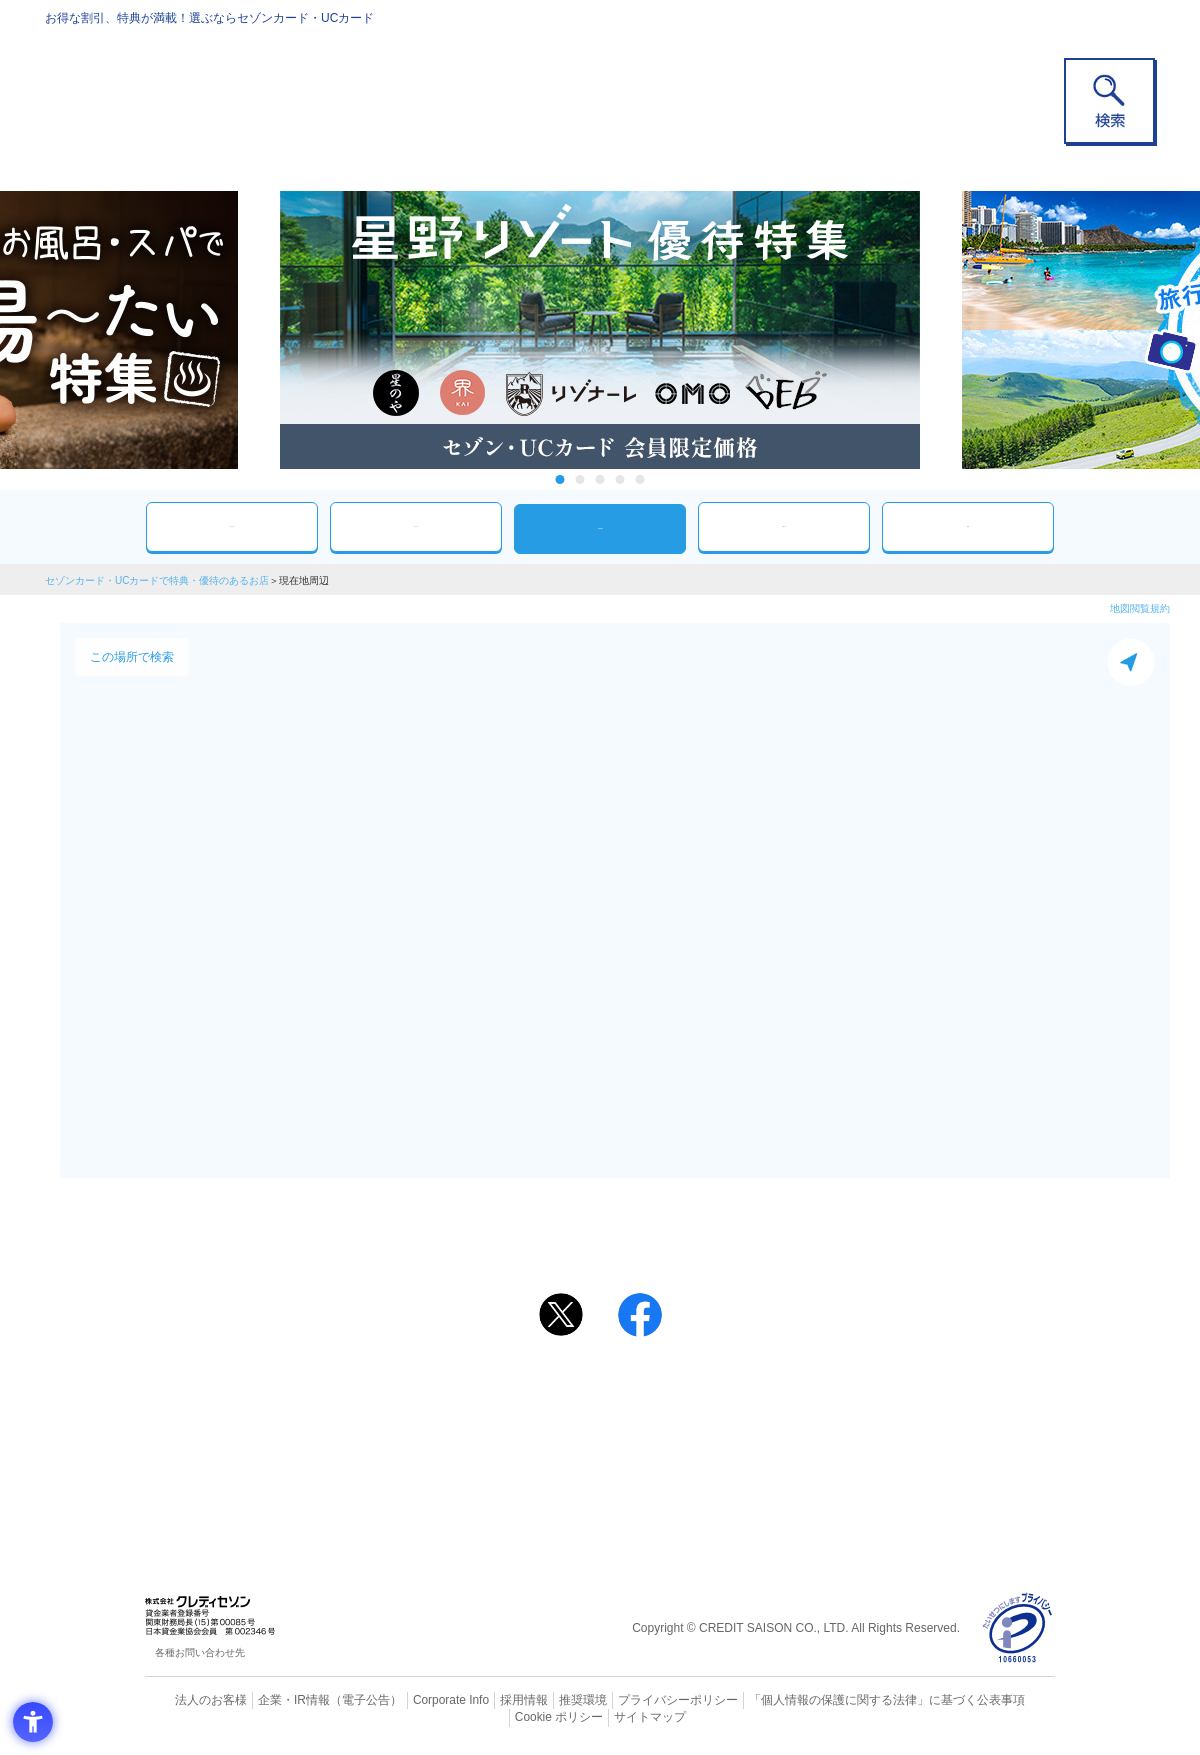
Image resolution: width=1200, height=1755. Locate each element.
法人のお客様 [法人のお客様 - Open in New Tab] (194, 1700)
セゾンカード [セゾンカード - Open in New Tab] (519, 1426)
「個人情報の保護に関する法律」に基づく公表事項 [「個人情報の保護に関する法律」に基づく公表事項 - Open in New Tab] (820, 1700)
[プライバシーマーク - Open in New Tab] (1017, 1628)
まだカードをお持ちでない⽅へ (591, 1367)
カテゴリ (416, 526)
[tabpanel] (600, 330)
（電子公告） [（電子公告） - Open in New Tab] (337, 1700)
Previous (260, 330)
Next (940, 330)
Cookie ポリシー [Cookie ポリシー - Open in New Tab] (998, 1700)
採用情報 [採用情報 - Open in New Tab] (485, 1700)
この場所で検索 (132, 657)
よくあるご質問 (678, 1394)
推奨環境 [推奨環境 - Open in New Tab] (540, 1700)
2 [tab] (580, 479)
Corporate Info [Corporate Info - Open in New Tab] (416, 1700)
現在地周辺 (600, 528)
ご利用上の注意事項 (518, 1394)
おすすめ (232, 526)
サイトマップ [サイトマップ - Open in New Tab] (601, 1716)
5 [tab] (640, 479)
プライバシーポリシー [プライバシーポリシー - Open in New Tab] (628, 1700)
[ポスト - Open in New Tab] (561, 1315)
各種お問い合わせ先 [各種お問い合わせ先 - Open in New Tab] (200, 1652)
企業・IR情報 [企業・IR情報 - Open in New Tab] (271, 1700)
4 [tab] (620, 479)
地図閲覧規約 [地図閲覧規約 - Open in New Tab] (1140, 608)
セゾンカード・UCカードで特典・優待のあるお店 (157, 580)
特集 (968, 526)
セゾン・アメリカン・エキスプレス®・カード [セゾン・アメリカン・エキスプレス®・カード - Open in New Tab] (590, 1460)
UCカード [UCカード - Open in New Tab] (671, 1426)
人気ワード (784, 526)
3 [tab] (600, 479)
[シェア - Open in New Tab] (640, 1315)
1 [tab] (560, 479)
